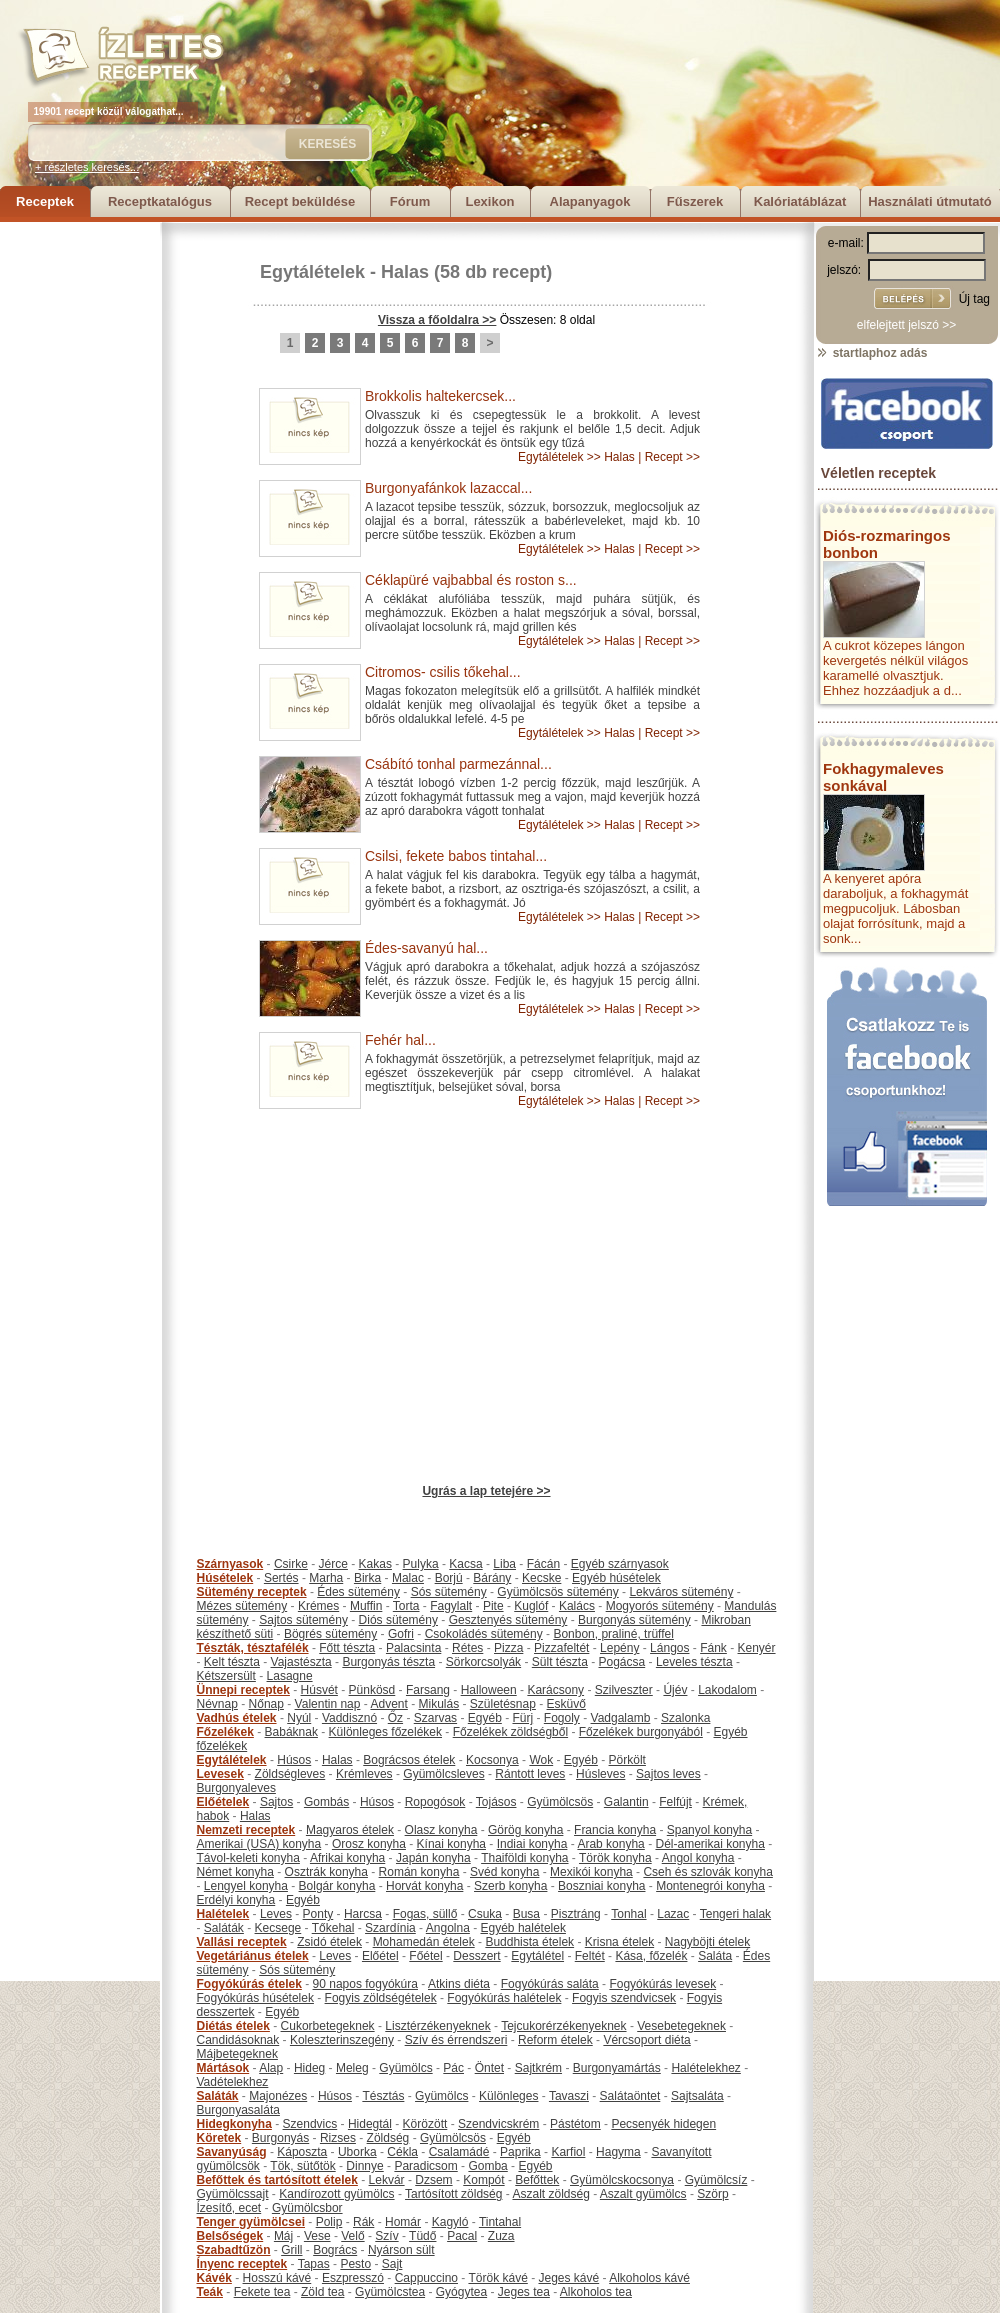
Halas (405, 272)
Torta (406, 1606)
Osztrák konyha (326, 1872)
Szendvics (310, 2124)
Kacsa (465, 1564)
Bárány (492, 1578)
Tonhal (628, 1914)
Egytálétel (537, 1956)
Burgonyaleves (236, 1788)
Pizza (508, 1648)
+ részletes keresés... (87, 167)
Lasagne (290, 1676)
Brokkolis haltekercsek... (440, 396)
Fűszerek (695, 201)
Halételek (223, 1914)
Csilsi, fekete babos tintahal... (456, 856)
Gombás (326, 1802)
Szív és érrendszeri (456, 2040)
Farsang (428, 1690)
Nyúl (299, 1718)
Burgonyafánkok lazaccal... (448, 488)
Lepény (619, 1648)
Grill (291, 2250)
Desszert (476, 1956)
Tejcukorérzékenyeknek (563, 2026)
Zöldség (388, 2138)
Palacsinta (413, 1648)
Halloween (489, 1690)
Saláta (715, 1956)
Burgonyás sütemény (634, 1620)
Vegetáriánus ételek (253, 1956)
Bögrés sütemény (330, 1634)
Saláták (224, 1928)
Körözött (425, 2124)
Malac (408, 1578)
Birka (367, 1578)
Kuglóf (531, 1606)
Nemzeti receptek (246, 1830)
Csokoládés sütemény (484, 1634)
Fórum (410, 201)
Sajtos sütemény (303, 1620)
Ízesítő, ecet (229, 2208)
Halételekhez (705, 2068)
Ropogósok (435, 1802)
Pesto (355, 2264)
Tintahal (500, 2222)
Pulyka (421, 1564)
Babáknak (291, 1732)
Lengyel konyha (246, 1886)
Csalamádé (459, 2152)
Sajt (392, 2264)
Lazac (673, 1914)
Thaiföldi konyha (524, 1858)
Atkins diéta (459, 1984)
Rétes (467, 1648)
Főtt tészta (347, 1648)
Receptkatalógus (160, 201)
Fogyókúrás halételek (504, 1998)
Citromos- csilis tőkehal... (443, 672)
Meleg (352, 2068)
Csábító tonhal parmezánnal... (458, 764)
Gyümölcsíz (716, 2180)
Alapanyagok (590, 201)
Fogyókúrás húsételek (255, 1998)
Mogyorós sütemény (660, 1606)
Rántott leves (530, 1774)
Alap (271, 2068)
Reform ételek (555, 2040)
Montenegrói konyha (710, 1886)
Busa (526, 1914)
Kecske (541, 1578)
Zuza (501, 2236)
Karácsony (555, 1690)
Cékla (402, 2152)
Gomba (487, 2166)
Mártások (223, 2068)
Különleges (508, 2096)
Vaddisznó (349, 1718)
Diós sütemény (398, 1620)
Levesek (220, 1774)
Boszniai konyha (601, 1886)
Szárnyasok (230, 1564)
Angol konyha (698, 1858)
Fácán (543, 1564)
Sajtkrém (538, 2068)
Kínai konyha (451, 1844)
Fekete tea (262, 2292)
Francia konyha (615, 1830)
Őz (395, 1718)
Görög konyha (525, 1830)
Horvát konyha (424, 1886)
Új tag (974, 299)
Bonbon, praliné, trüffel (613, 1634)
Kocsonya (492, 1760)
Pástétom (575, 2124)
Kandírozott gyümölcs (336, 2194)
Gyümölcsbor (307, 2208)
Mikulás (438, 1704)
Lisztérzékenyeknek (437, 2026)
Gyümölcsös (560, 1802)
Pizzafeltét (561, 1648)
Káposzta (302, 2152)
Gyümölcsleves (443, 1774)
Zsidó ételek (329, 1942)
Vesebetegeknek (681, 2026)
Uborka (357, 2152)
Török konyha (615, 1858)
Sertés (281, 1578)
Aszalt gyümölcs (643, 2194)
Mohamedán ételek (424, 1942)
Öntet (489, 2068)
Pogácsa (622, 1662)
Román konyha (419, 1872)
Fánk (713, 1648)
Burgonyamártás (617, 2068)
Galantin (626, 1802)
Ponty (318, 1914)
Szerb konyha (510, 1886)
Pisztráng (576, 1914)
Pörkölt (627, 1760)
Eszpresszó (353, 2278)
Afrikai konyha (347, 1858)
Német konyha (235, 1872)
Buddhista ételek (529, 1942)
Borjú (449, 1578)
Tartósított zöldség (453, 2194)
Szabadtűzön (234, 2250)
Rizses (338, 2138)
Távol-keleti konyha (248, 1858)
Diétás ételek (233, 2026)
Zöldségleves (290, 1774)
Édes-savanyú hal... (426, 948)
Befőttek (537, 2180)
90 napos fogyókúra (365, 1984)
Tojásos (496, 1802)
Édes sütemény (358, 1592)
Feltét (590, 1956)
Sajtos (276, 1802)
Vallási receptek (242, 1942)
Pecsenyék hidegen (663, 2124)
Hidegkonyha (234, 2124)
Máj (283, 2236)
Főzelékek (225, 1732)
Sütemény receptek (252, 1592)
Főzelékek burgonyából (641, 1732)
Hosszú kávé (277, 2278)
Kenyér (757, 1648)
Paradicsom (425, 2166)
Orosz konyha (369, 1844)
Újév (675, 1690)
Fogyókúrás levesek (662, 1984)
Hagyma (618, 2152)
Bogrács (335, 2250)
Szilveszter (624, 1690)
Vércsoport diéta (646, 2040)
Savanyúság (232, 2152)
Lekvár (387, 2180)
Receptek (45, 201)
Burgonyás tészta (388, 1662)
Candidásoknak (238, 2040)
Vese (317, 2236)
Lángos (669, 1648)
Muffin (366, 1606)
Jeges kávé (568, 2278)
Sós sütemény (449, 1592)
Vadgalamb (621, 1718)
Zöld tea (322, 2292)
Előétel (380, 1956)
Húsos (294, 1760)
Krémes (318, 1606)
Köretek (219, 2138)
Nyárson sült (401, 2250)
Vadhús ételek (237, 1718)
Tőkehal (333, 1928)
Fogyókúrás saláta (550, 1984)
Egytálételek (312, 272)
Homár (403, 2222)
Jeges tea (524, 2292)
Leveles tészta (694, 1662)
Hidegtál (370, 2124)
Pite (493, 1606)
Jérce (333, 1564)
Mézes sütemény (242, 1606)
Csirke (291, 1564)
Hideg (309, 2068)
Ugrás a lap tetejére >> (486, 1491)
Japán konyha (433, 1858)
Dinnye (364, 2166)
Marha (326, 1578)
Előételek (223, 1802)
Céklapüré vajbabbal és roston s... (471, 580)
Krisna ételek (619, 1942)
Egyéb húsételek (616, 1578)
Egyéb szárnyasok (620, 1564)
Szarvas (435, 1718)
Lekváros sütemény (681, 1592)
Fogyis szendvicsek (624, 1998)
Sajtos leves (668, 1774)
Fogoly (562, 1718)
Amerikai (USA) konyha (259, 1844)
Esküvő (566, 1704)
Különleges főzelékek (385, 1732)
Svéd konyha (504, 1872)
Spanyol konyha (709, 1830)
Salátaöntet (630, 2096)
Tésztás (383, 2096)
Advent (388, 1704)
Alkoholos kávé (649, 2278)
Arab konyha (610, 1844)
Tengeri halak (735, 1914)
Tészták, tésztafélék (253, 1648)
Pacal (462, 2236)
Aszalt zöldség (550, 2194)
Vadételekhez (233, 2082)
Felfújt (675, 1802)
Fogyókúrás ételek (249, 1984)
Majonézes (278, 2096)
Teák (210, 2292)
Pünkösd (372, 1690)
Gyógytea (461, 2292)
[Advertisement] (80, 522)
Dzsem (433, 2180)
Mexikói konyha (591, 1872)
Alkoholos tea (596, 2292)
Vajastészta (301, 1662)
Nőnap (266, 1704)
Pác (453, 2068)
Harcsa (363, 1914)
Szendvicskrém (498, 2124)
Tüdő (422, 2236)
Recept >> (672, 457)
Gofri (401, 1634)
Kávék (214, 2278)
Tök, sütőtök (302, 2166)
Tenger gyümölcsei (251, 2222)
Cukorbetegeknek (328, 2026)
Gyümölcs (405, 2068)
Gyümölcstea (390, 2292)
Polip (329, 2222)
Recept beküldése (300, 201)
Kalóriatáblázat (800, 201)
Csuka (485, 1914)
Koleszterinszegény (342, 2040)
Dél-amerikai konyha (709, 1844)
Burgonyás (280, 2138)
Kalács (577, 1606)
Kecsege (278, 1928)
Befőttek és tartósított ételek (277, 2180)
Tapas (314, 2264)
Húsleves (600, 1774)
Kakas (375, 1564)
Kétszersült (226, 1676)
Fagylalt (451, 1606)
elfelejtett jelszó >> (906, 325)
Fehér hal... (400, 1040)
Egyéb (485, 1718)
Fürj (522, 1718)
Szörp (712, 2194)
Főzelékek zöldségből (510, 1732)
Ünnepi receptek (243, 1690)
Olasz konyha (441, 1830)
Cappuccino (426, 2278)
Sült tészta (560, 1662)
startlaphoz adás (871, 353)
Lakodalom (727, 1690)
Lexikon (489, 201)
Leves (276, 1914)
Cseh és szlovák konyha (707, 1872)
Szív (386, 2236)
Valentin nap (328, 1704)
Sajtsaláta (697, 2096)
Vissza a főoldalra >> (437, 320)
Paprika (520, 2152)
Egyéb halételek (523, 1928)
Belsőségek (230, 2236)
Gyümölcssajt (233, 2194)
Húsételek (225, 1578)
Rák (363, 2222)
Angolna (448, 1928)
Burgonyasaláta (238, 2110)
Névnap (217, 1704)
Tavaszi (569, 2096)
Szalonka (685, 1718)
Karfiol (568, 2152)
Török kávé (497, 2278)
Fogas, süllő (425, 1914)
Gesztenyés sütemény (508, 1620)
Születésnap (503, 1704)
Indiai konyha (532, 1844)
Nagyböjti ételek (707, 1942)
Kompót (483, 2180)
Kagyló (450, 2222)
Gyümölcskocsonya (622, 2180)
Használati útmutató (930, 201)
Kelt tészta (232, 1662)
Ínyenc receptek (242, 2264)
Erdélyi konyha (236, 1900)
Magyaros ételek (350, 1830)
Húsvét (319, 1690)
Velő (352, 2236)
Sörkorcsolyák (483, 1662)
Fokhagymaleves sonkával (883, 777)
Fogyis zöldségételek (381, 1998)
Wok (541, 1760)
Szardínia (390, 1928)
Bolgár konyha (337, 1886)
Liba (504, 1564)
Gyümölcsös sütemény (557, 1592)
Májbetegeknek (237, 2054)
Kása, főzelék (651, 1956)
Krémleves (364, 1774)
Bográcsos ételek (409, 1760)
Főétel (425, 1956)
